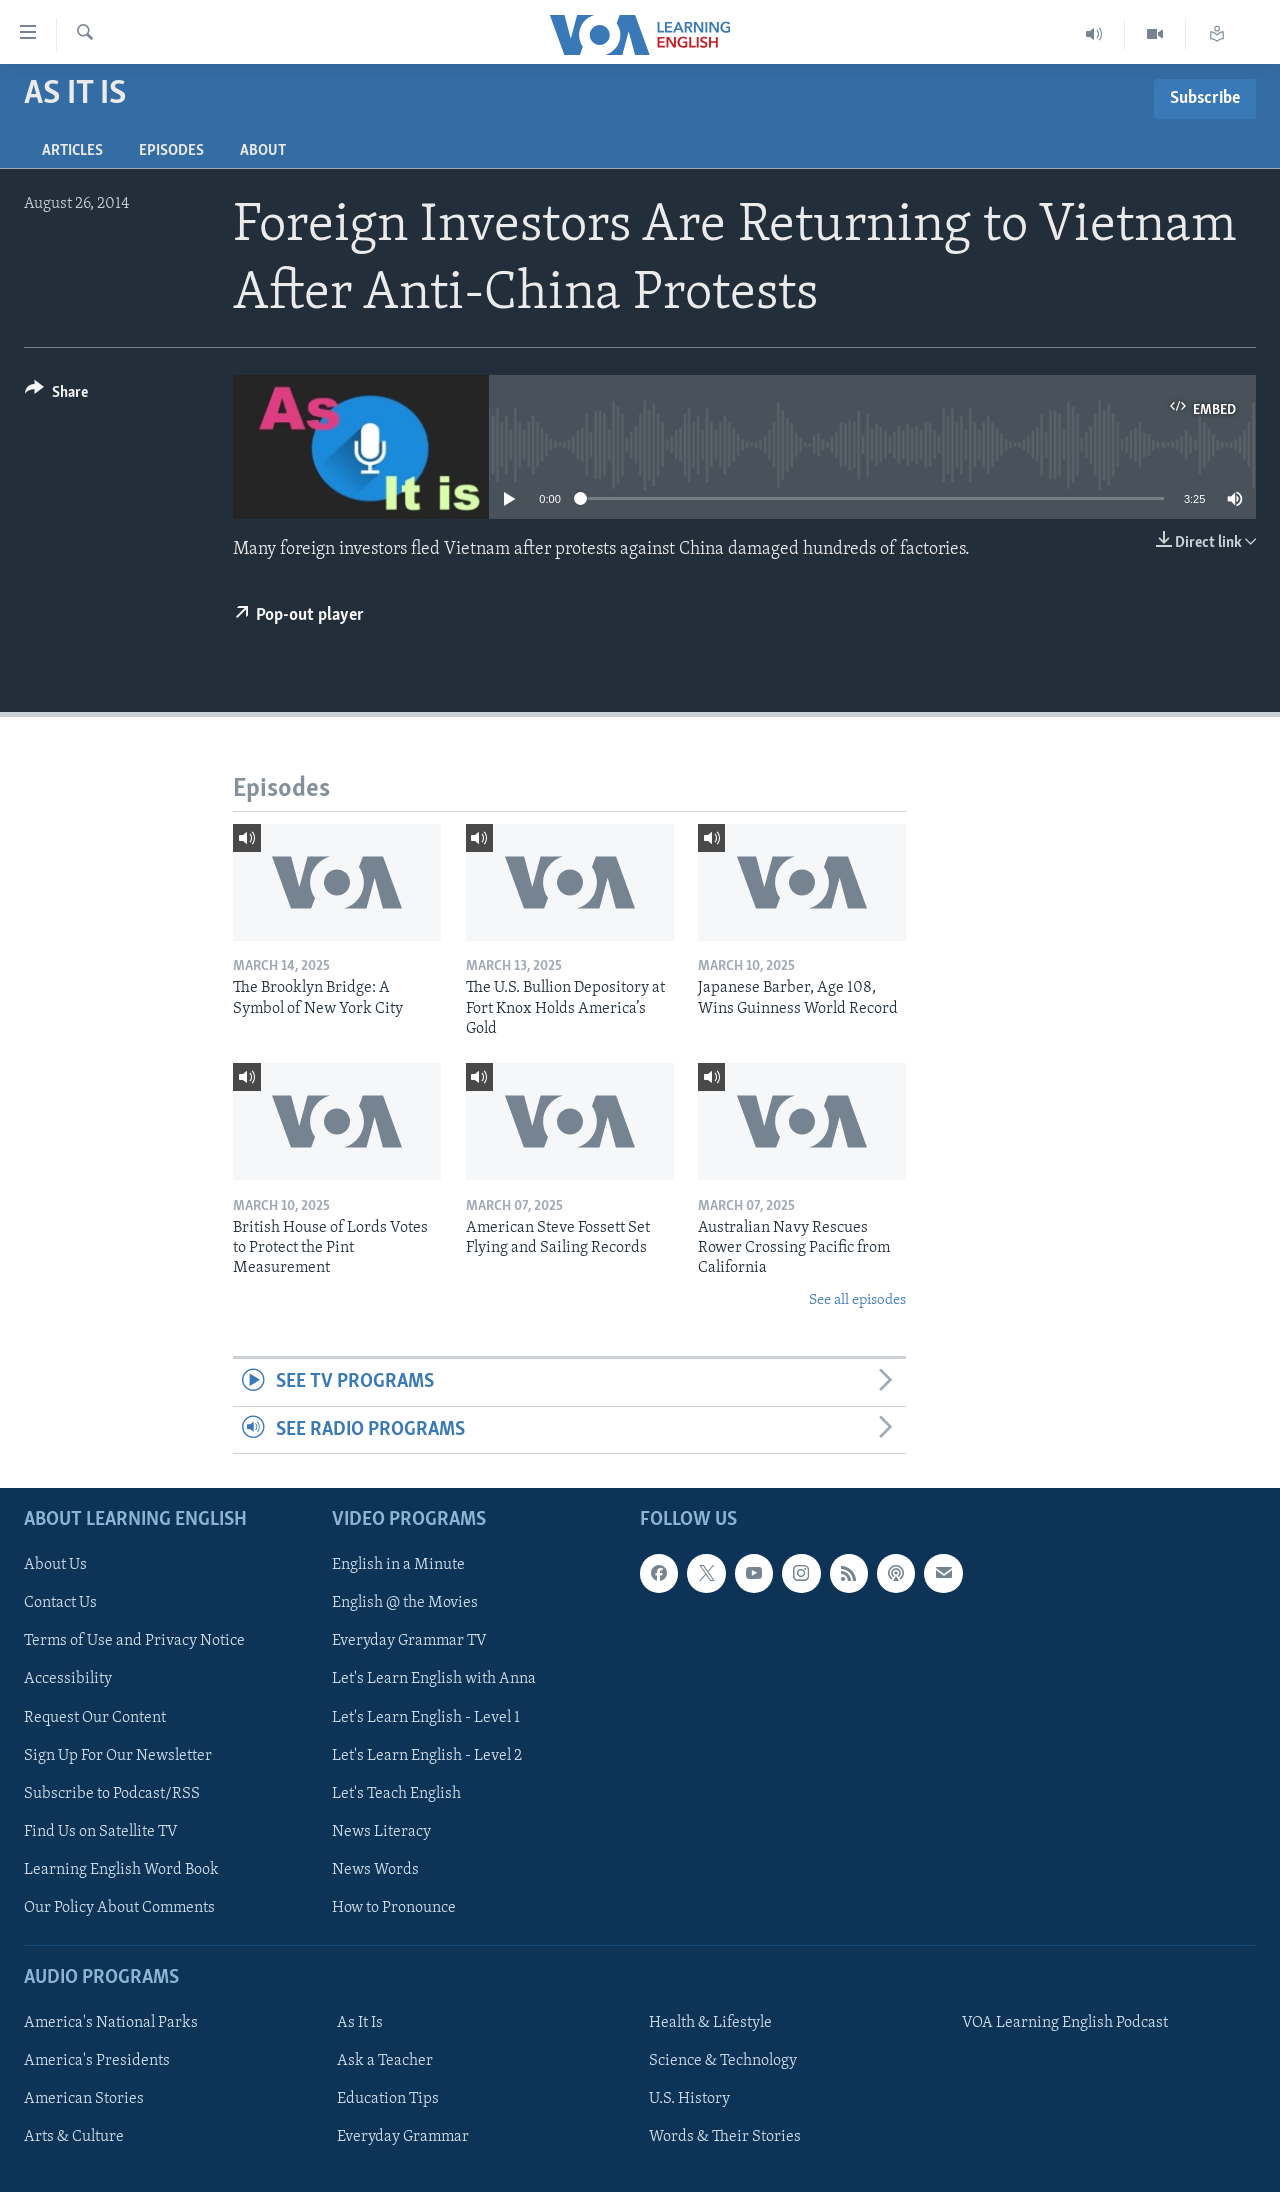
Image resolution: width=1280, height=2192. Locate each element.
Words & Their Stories (725, 2137)
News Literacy (381, 1832)
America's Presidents (97, 2061)
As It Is (360, 2023)
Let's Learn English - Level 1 (426, 1718)
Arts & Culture (74, 2137)
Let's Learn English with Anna (434, 1680)
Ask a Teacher (385, 2061)
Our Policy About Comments (119, 1908)
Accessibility (68, 1680)
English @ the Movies (405, 1603)
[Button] (56, 395)
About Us (55, 1565)
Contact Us (60, 1603)
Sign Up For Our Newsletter (118, 1756)
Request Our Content (95, 1718)
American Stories (84, 2099)
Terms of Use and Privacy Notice (134, 1641)
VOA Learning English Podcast (1065, 2023)
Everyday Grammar (403, 2137)
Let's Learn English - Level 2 (427, 1756)
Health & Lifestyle (710, 2023)
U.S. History (689, 2099)
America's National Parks (111, 2023)
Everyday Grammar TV (409, 1641)
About (263, 151)
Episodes (171, 151)
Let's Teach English (396, 1794)
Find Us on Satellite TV (101, 1832)
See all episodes (857, 1300)
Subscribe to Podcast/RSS (112, 1794)
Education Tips (388, 2099)
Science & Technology (723, 2061)
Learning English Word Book (121, 1870)
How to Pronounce (394, 1908)
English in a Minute (398, 1565)
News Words (375, 1870)
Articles (72, 151)
